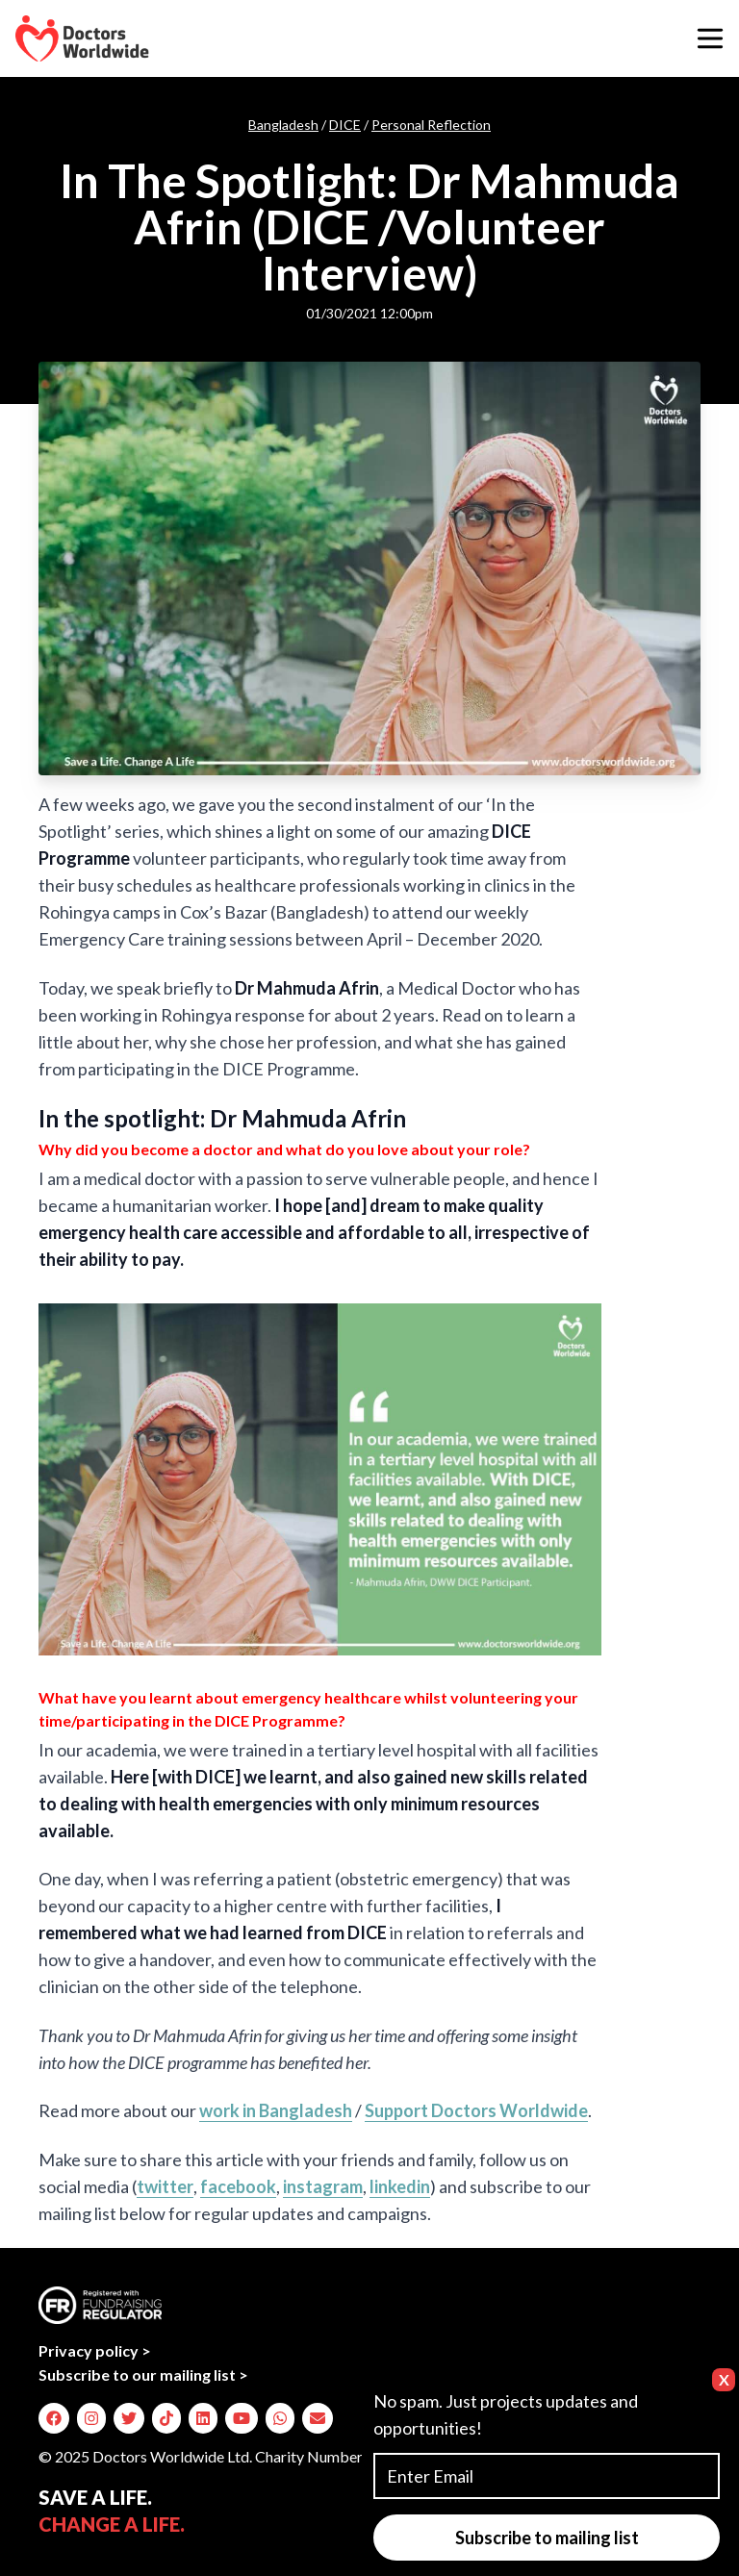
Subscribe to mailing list (547, 2537)
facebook (238, 2186)
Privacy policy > (94, 2350)
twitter (165, 2186)
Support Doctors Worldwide (476, 2110)
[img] (53, 2418)
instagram (323, 2186)
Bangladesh (283, 124)
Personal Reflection (431, 124)
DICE (345, 124)
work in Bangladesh (275, 2110)
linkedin (400, 2186)
